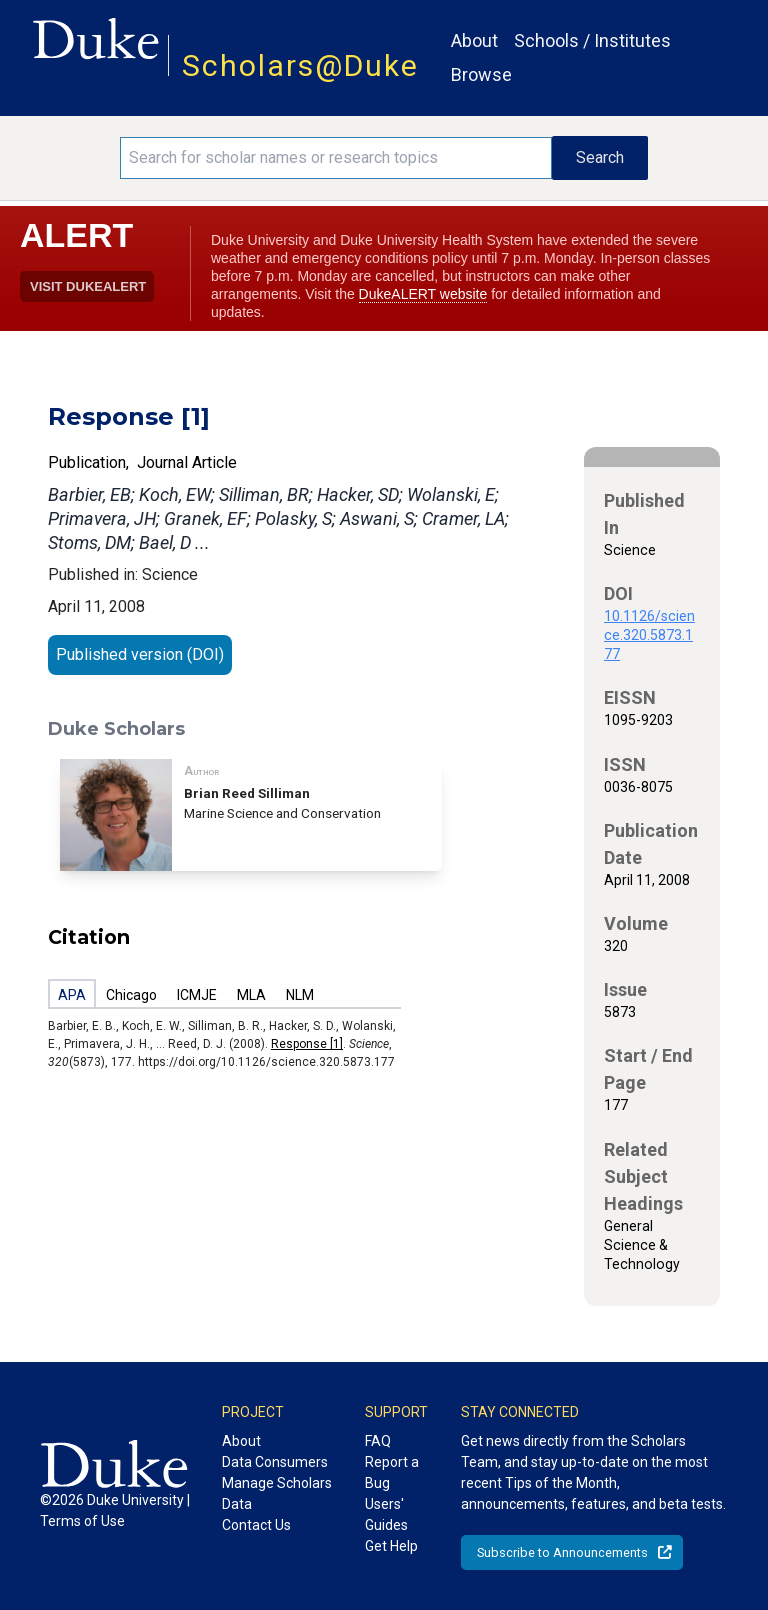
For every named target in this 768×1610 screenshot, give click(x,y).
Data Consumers (275, 1462)
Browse (481, 74)
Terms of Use (82, 1521)
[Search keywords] (336, 158)
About (474, 40)
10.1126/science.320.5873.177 (649, 635)
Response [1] (307, 1044)
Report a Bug (392, 1472)
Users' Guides (386, 1514)
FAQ (378, 1441)
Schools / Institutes (592, 40)
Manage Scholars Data (277, 1493)
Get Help (391, 1546)
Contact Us (256, 1525)
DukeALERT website (423, 294)
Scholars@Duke (300, 65)
